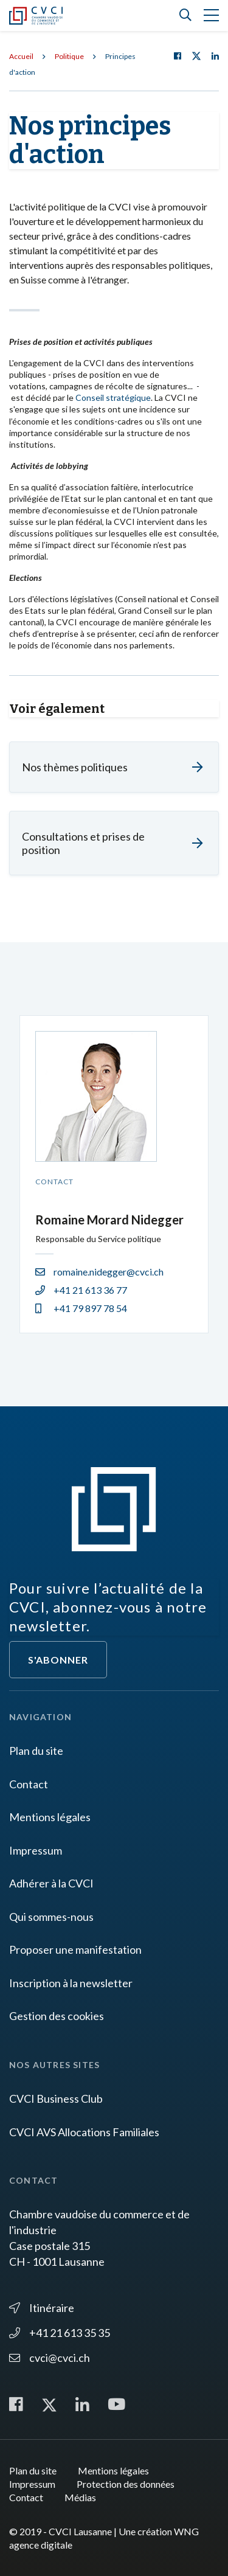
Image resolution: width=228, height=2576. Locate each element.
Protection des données (125, 2484)
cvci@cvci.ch (49, 2357)
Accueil (21, 56)
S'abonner (58, 1659)
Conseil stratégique (113, 397)
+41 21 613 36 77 (81, 1290)
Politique (69, 56)
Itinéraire (41, 2307)
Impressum (35, 1850)
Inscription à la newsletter (71, 1983)
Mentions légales (50, 1817)
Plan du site (36, 1750)
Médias (80, 2497)
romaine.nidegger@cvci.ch (99, 1271)
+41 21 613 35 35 (59, 2332)
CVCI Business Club (56, 2098)
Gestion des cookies (56, 2015)
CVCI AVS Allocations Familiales (84, 2132)
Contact (28, 1784)
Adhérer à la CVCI (51, 1883)
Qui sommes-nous (51, 1916)
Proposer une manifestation (75, 1949)
